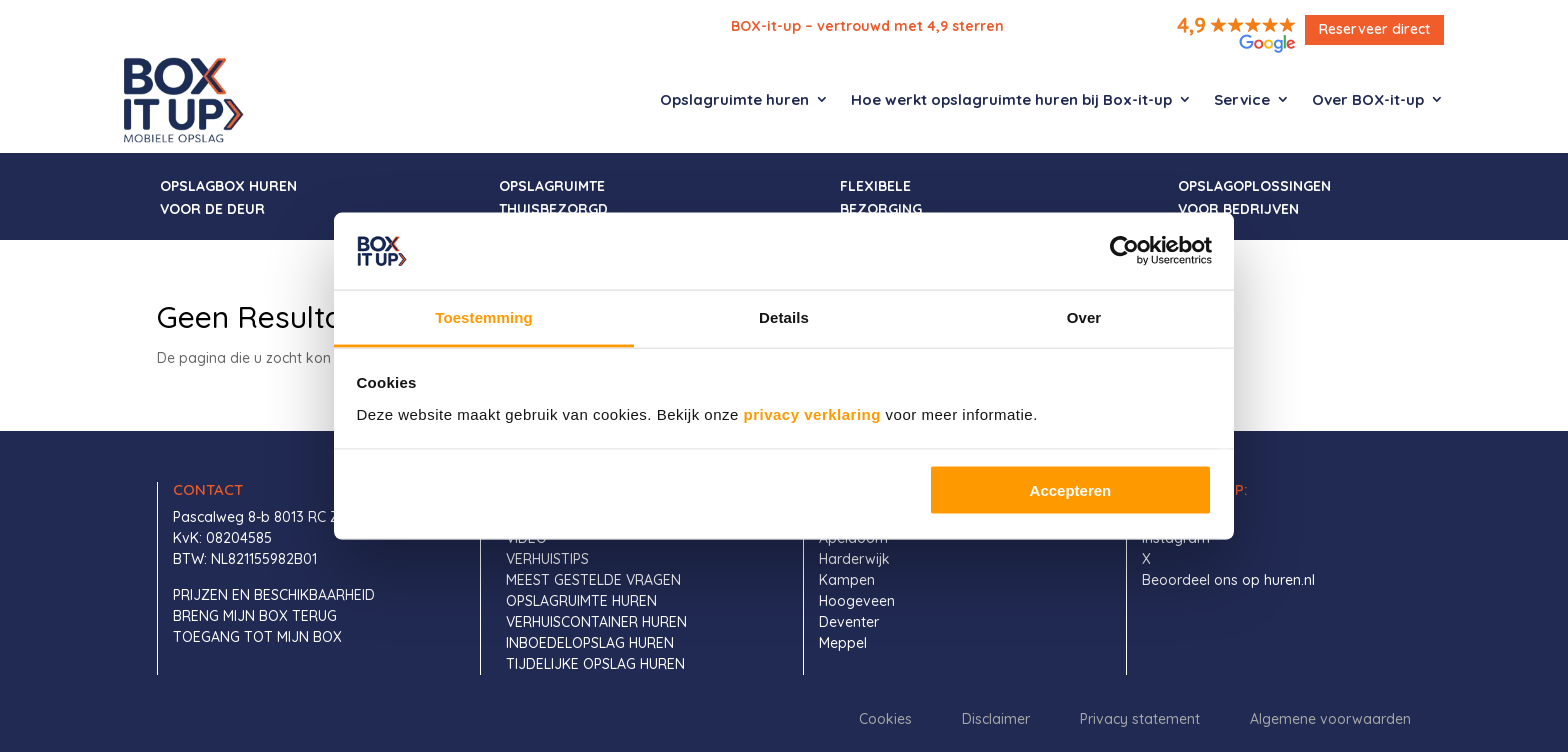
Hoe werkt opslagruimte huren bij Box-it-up (1011, 99)
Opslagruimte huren (734, 99)
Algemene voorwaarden (1330, 719)
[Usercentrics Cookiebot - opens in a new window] (1124, 251)
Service (1242, 99)
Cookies (885, 719)
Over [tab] (1084, 316)
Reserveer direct (1374, 29)
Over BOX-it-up (1368, 99)
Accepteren (1071, 490)
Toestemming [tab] (484, 316)
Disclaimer (996, 719)
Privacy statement (1140, 719)
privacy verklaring (812, 413)
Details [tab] (784, 316)
